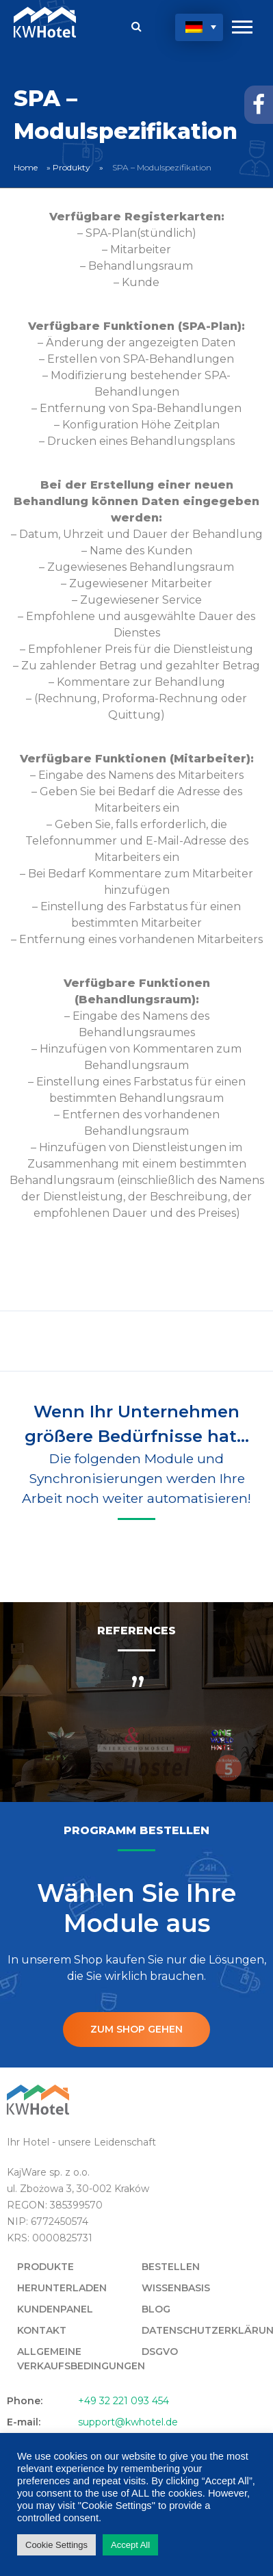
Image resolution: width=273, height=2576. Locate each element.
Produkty (71, 167)
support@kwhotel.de (128, 2422)
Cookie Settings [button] (56, 2545)
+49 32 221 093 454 (123, 2401)
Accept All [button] (130, 2545)
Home (26, 167)
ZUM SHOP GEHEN (136, 2029)
